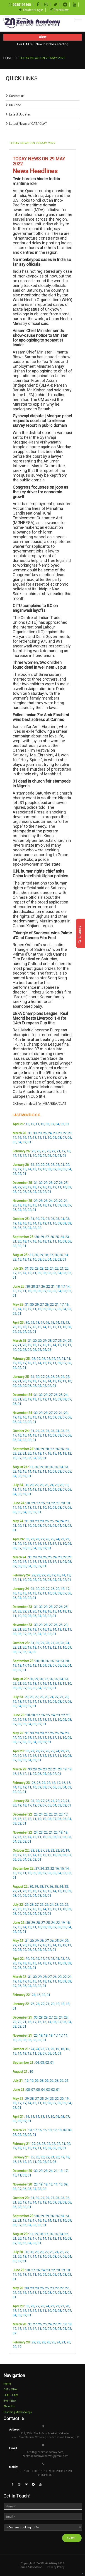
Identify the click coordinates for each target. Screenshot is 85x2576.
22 (65, 1133)
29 (42, 1165)
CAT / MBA (10, 2389)
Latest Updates (20, 114)
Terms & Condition (30, 2567)
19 (14, 1169)
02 (62, 1124)
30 (35, 1133)
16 (19, 1137)
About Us (9, 2406)
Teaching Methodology (17, 2412)
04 (57, 1124)
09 (54, 1137)
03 (59, 1155)
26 (45, 1133)
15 (24, 1137)
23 (55, 1133)
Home (7, 58)
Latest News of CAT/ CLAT (28, 123)
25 (43, 1151)
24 (50, 1133)
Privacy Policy (56, 2567)
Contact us (16, 96)
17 (14, 1137)
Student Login (33, 10)
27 (56, 1183)
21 (70, 1133)
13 (27, 1124)
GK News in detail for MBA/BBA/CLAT (40, 1103)
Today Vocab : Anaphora (42, 44)
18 (34, 1187)
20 (67, 1165)
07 (52, 1124)
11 (37, 1124)
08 (47, 1124)
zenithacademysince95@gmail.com (45, 2456)
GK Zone (15, 105)
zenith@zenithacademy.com (45, 2452)
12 (32, 1124)
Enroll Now (61, 10)
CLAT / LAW (10, 2395)
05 (14, 1142)
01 (67, 1124)
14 (29, 1137)
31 (30, 1133)
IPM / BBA (9, 2400)
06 (69, 1137)
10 (42, 1124)
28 (40, 1133)
